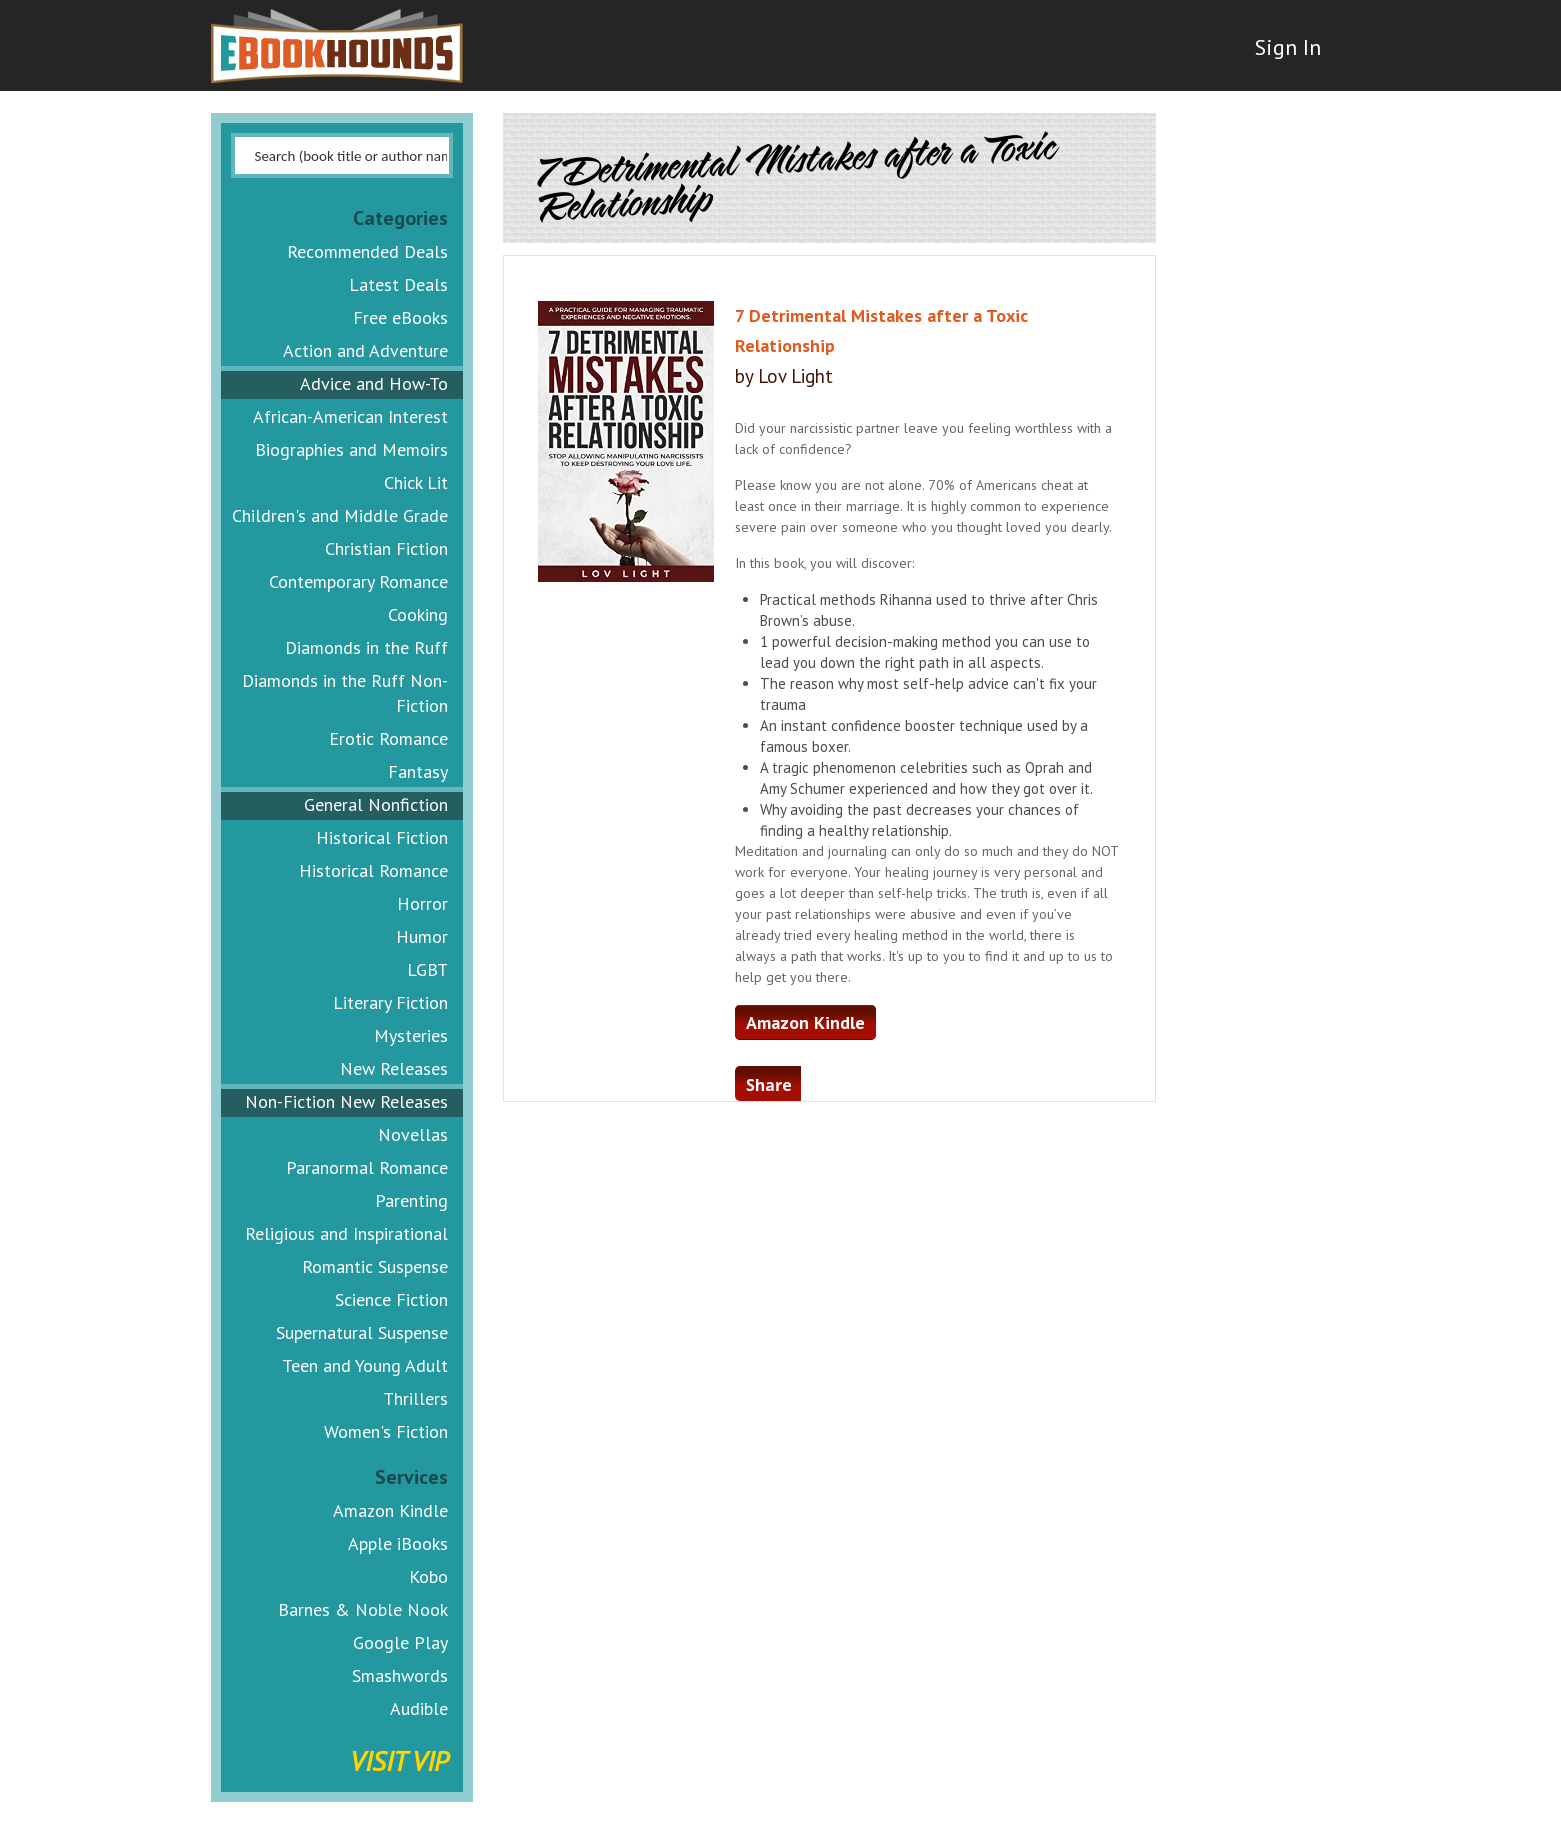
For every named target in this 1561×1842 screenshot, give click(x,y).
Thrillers (415, 1398)
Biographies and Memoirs (351, 449)
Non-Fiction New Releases (346, 1101)
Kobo (428, 1576)
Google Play (400, 1642)
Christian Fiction (386, 548)
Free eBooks (400, 317)
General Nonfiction (376, 804)
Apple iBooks (398, 1543)
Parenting (411, 1200)
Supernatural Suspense (362, 1332)
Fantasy (418, 771)
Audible (419, 1708)
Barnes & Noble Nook (363, 1609)
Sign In (1278, 60)
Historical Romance (373, 870)
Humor (422, 936)
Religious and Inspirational (346, 1233)
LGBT (427, 969)
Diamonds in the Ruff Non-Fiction (345, 693)
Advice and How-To (374, 383)
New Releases (394, 1068)
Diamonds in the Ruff (366, 647)
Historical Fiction (382, 837)
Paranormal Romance (367, 1167)
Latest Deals (398, 284)
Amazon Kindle (390, 1510)
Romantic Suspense (375, 1266)
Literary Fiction (390, 1002)
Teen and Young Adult (365, 1365)
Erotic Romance (388, 738)
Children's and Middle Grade (340, 515)
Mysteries (411, 1035)
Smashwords (400, 1675)
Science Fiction (391, 1299)
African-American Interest (350, 416)
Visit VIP (399, 1760)
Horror (422, 903)
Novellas (413, 1134)
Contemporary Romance (358, 581)
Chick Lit (416, 482)
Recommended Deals (367, 251)
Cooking (418, 614)
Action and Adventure (365, 350)
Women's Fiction (386, 1431)
